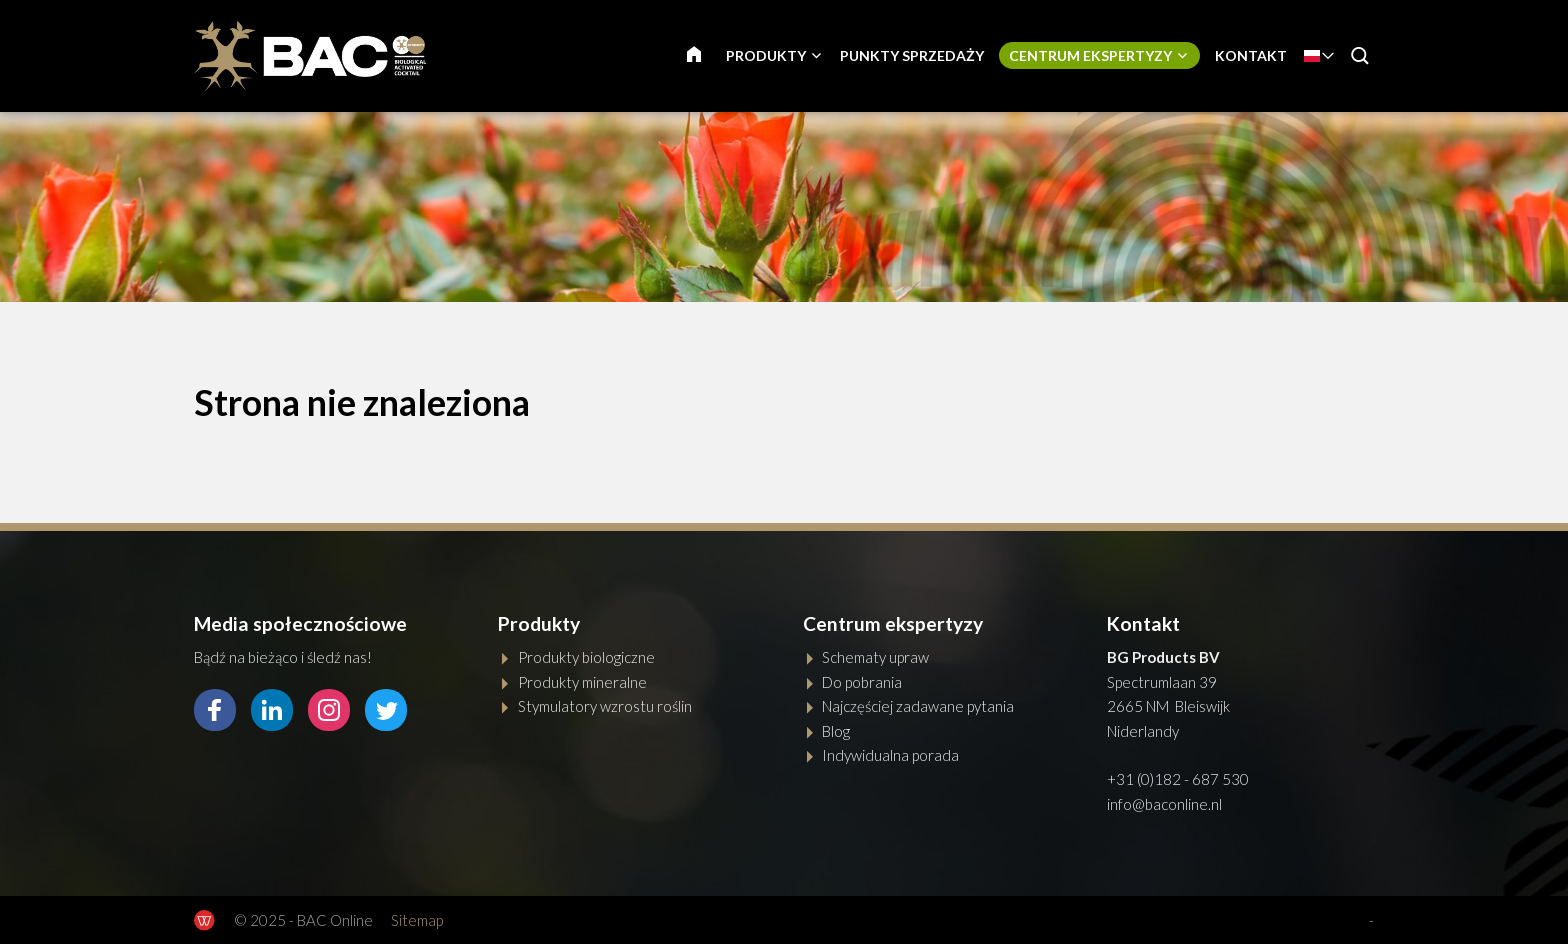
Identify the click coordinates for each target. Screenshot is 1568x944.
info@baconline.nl (1164, 804)
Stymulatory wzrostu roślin (605, 706)
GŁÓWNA (706, 54)
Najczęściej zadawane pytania (918, 706)
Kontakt (1251, 55)
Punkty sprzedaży (912, 55)
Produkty (766, 55)
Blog (836, 731)
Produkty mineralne (582, 682)
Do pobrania (862, 682)
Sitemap (417, 920)
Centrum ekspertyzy (1090, 55)
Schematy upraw (875, 657)
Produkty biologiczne (586, 657)
